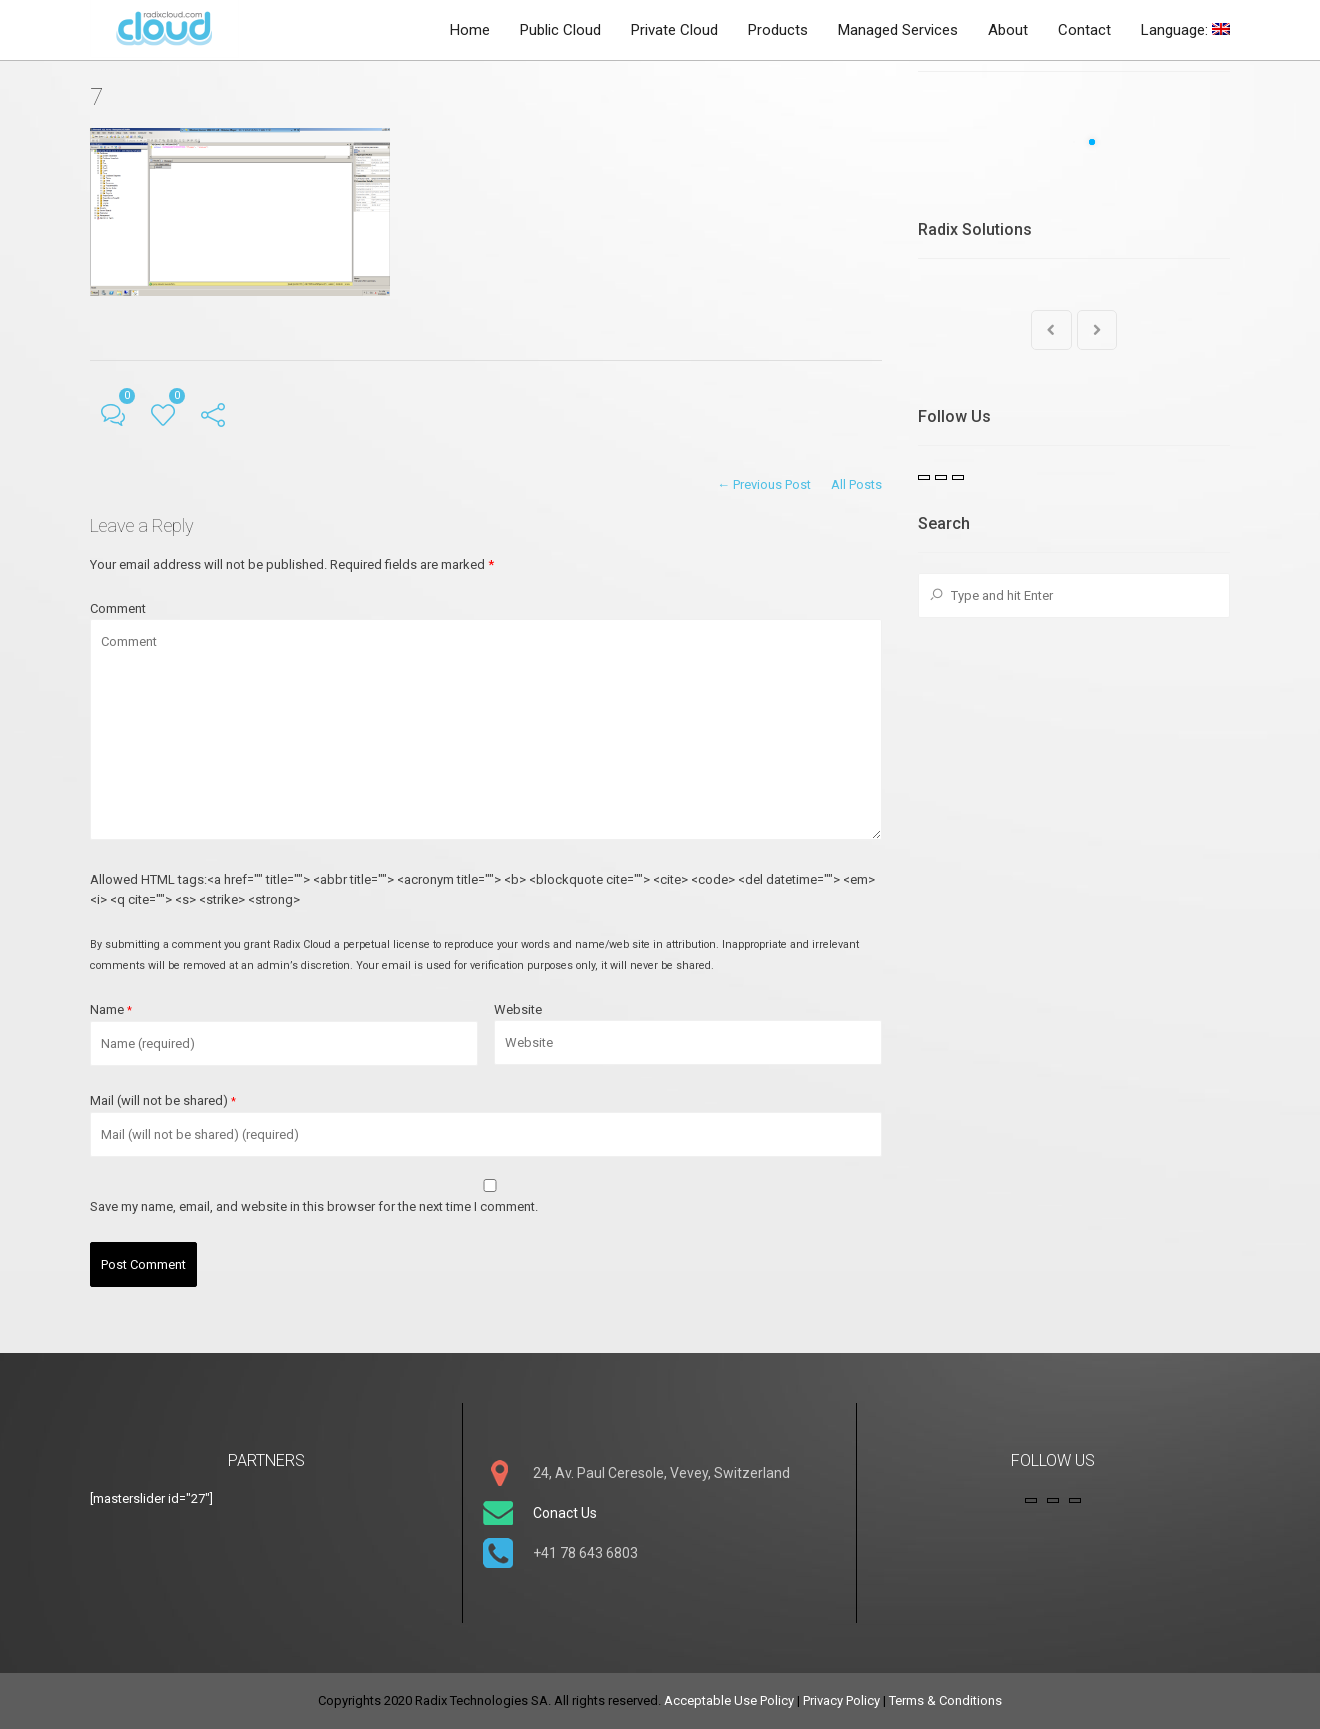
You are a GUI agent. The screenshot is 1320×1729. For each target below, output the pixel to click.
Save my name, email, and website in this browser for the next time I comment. (314, 1206)
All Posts (856, 484)
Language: (1185, 30)
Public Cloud (560, 30)
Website (518, 1009)
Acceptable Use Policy (729, 1700)
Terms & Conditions (945, 1700)
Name (111, 1009)
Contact (1084, 30)
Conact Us (565, 1513)
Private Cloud (674, 30)
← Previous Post (764, 484)
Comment (118, 608)
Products (778, 30)
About (1008, 30)
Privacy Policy (841, 1700)
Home (470, 30)
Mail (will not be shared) (163, 1100)
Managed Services (898, 30)
